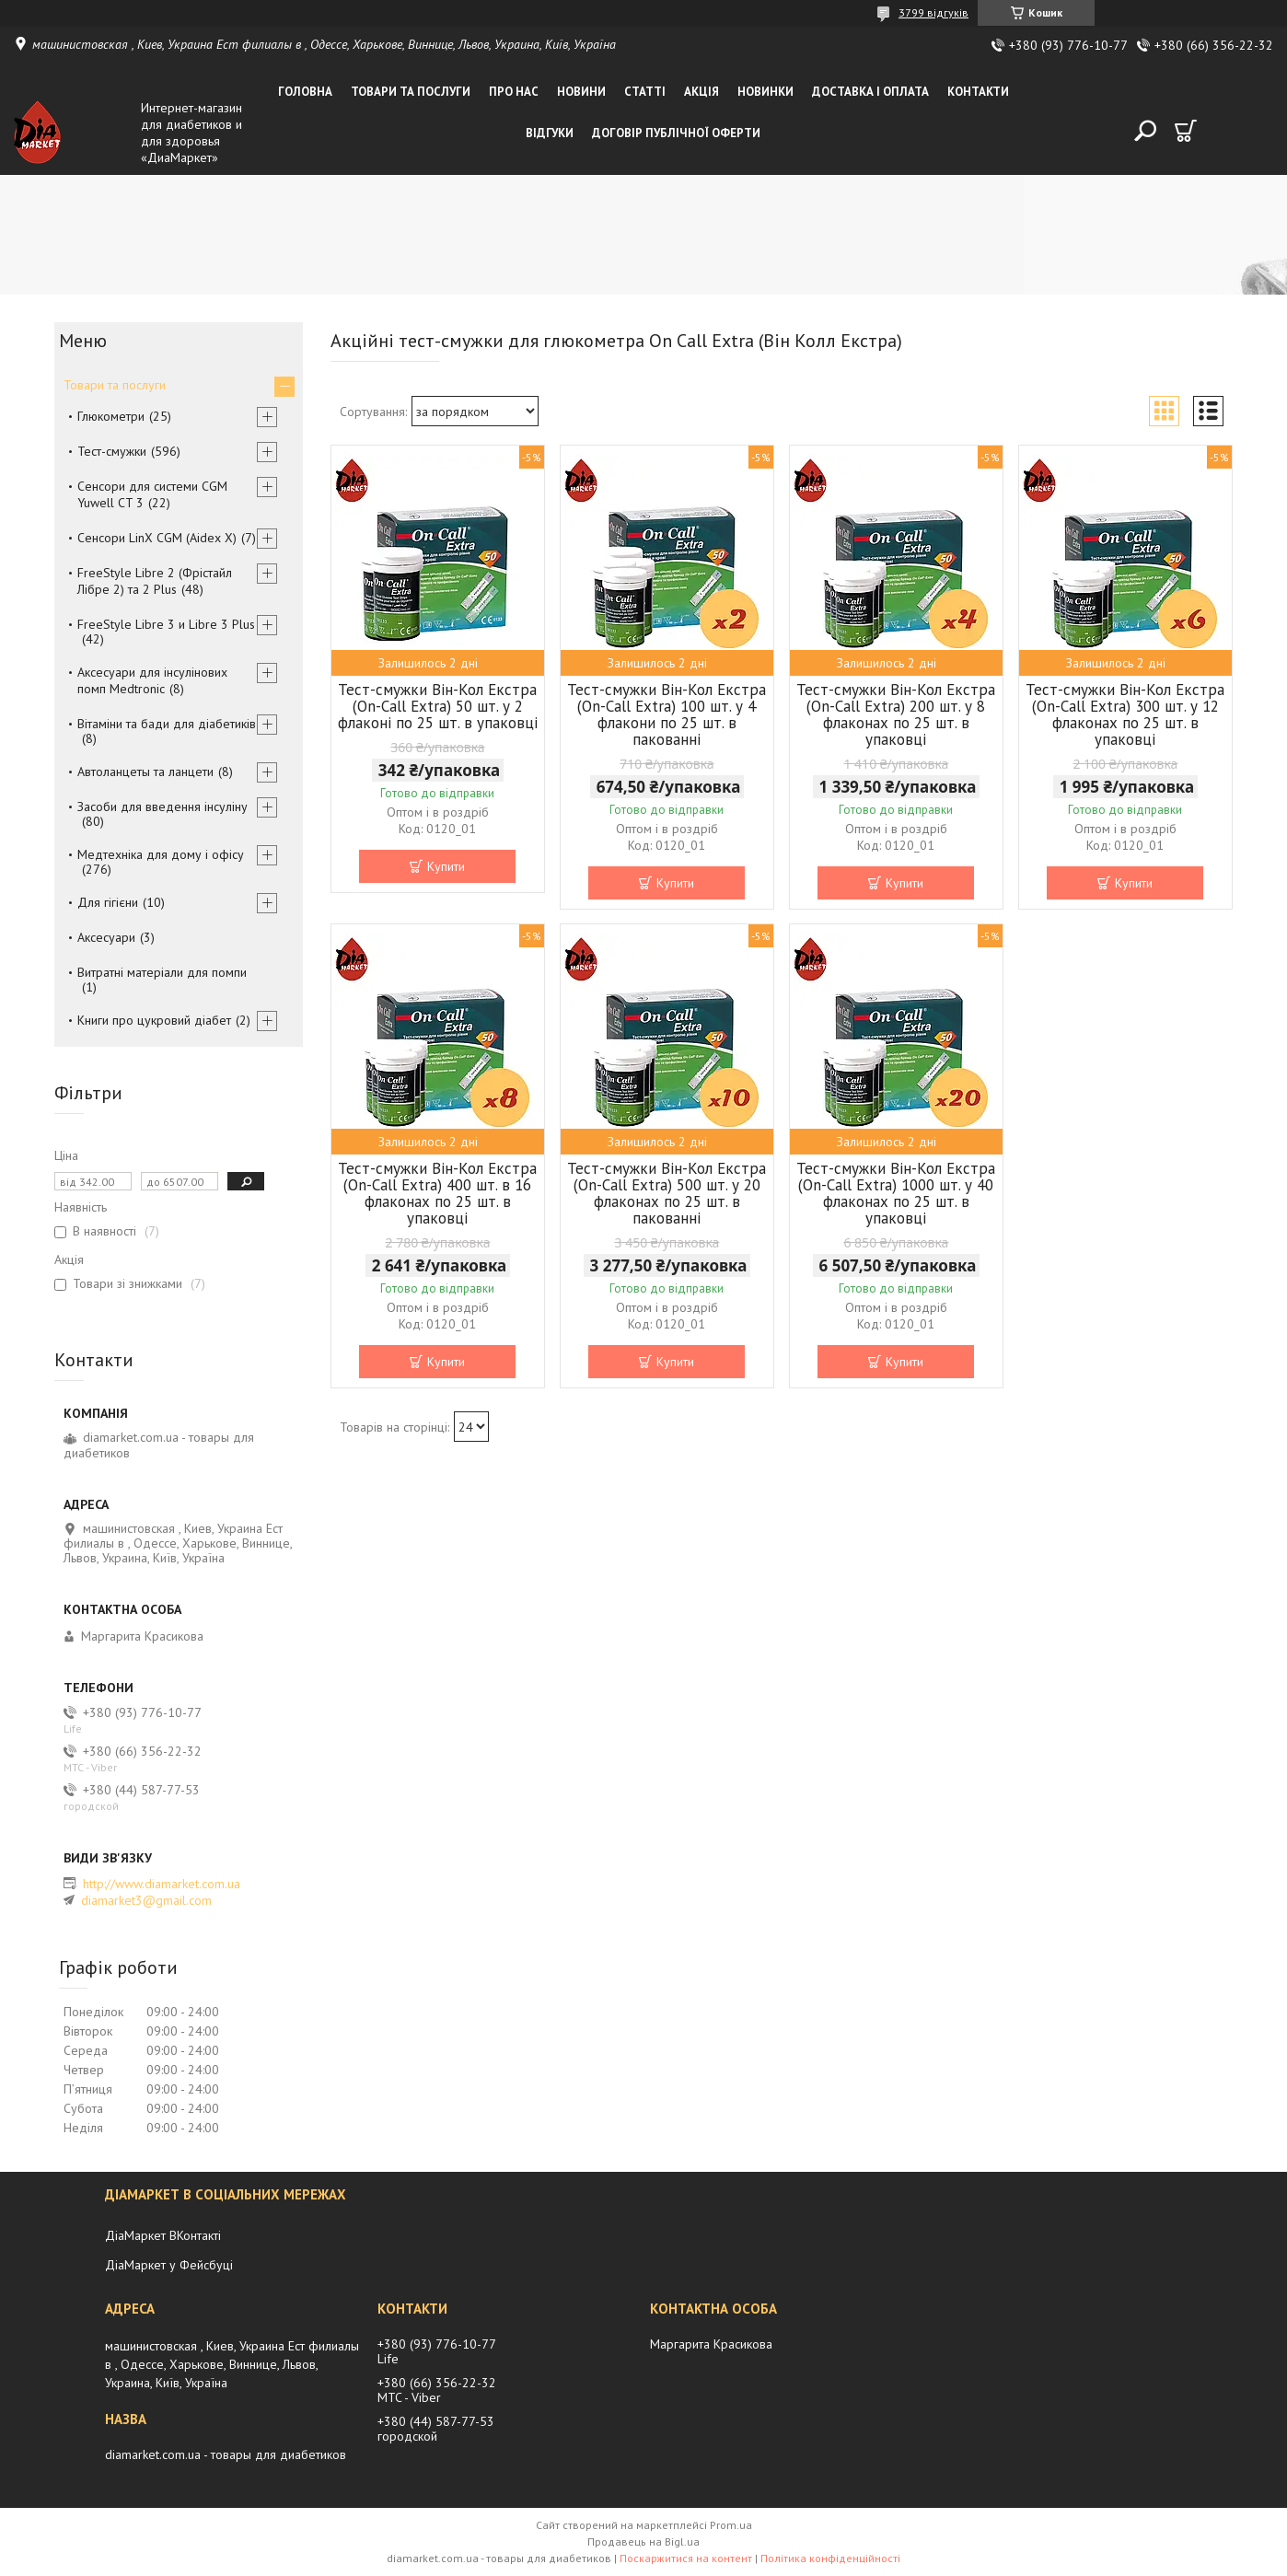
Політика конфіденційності (830, 2558)
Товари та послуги (410, 91)
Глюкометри (111, 416)
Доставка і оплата (870, 91)
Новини (581, 91)
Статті (645, 91)
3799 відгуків (933, 12)
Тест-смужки (111, 451)
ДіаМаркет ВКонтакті (163, 2235)
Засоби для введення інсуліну (162, 806)
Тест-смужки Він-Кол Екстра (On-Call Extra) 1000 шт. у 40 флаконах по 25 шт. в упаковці (895, 1193)
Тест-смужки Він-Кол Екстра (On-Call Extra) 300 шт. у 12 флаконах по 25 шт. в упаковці (1125, 714)
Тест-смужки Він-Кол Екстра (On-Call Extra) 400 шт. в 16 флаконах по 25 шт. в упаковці (437, 1193)
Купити (446, 866)
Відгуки (550, 133)
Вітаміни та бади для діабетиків (166, 723)
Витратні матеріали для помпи (162, 972)
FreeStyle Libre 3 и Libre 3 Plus (166, 624)
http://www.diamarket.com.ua (161, 1883)
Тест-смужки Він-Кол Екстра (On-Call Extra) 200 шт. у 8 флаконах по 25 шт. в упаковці (895, 714)
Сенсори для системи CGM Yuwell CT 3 (152, 494)
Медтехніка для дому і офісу (160, 854)
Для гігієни (107, 902)
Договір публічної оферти (676, 133)
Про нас (514, 91)
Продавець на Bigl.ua (643, 2541)
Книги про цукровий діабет (154, 1020)
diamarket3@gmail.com (146, 1900)
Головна (305, 91)
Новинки (765, 91)
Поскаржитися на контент (686, 2558)
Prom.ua (731, 2525)
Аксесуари (106, 937)
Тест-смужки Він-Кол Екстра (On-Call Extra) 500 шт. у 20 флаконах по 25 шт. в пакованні (666, 1193)
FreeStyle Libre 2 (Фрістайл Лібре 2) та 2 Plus (154, 581)
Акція (701, 91)
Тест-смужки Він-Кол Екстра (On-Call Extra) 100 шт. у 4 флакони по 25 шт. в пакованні (666, 714)
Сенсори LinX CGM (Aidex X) (157, 537)
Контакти (978, 91)
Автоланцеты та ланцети (145, 771)
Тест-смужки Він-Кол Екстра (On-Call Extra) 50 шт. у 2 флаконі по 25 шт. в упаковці (438, 706)
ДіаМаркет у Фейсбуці (169, 2265)
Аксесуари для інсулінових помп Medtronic (152, 680)
